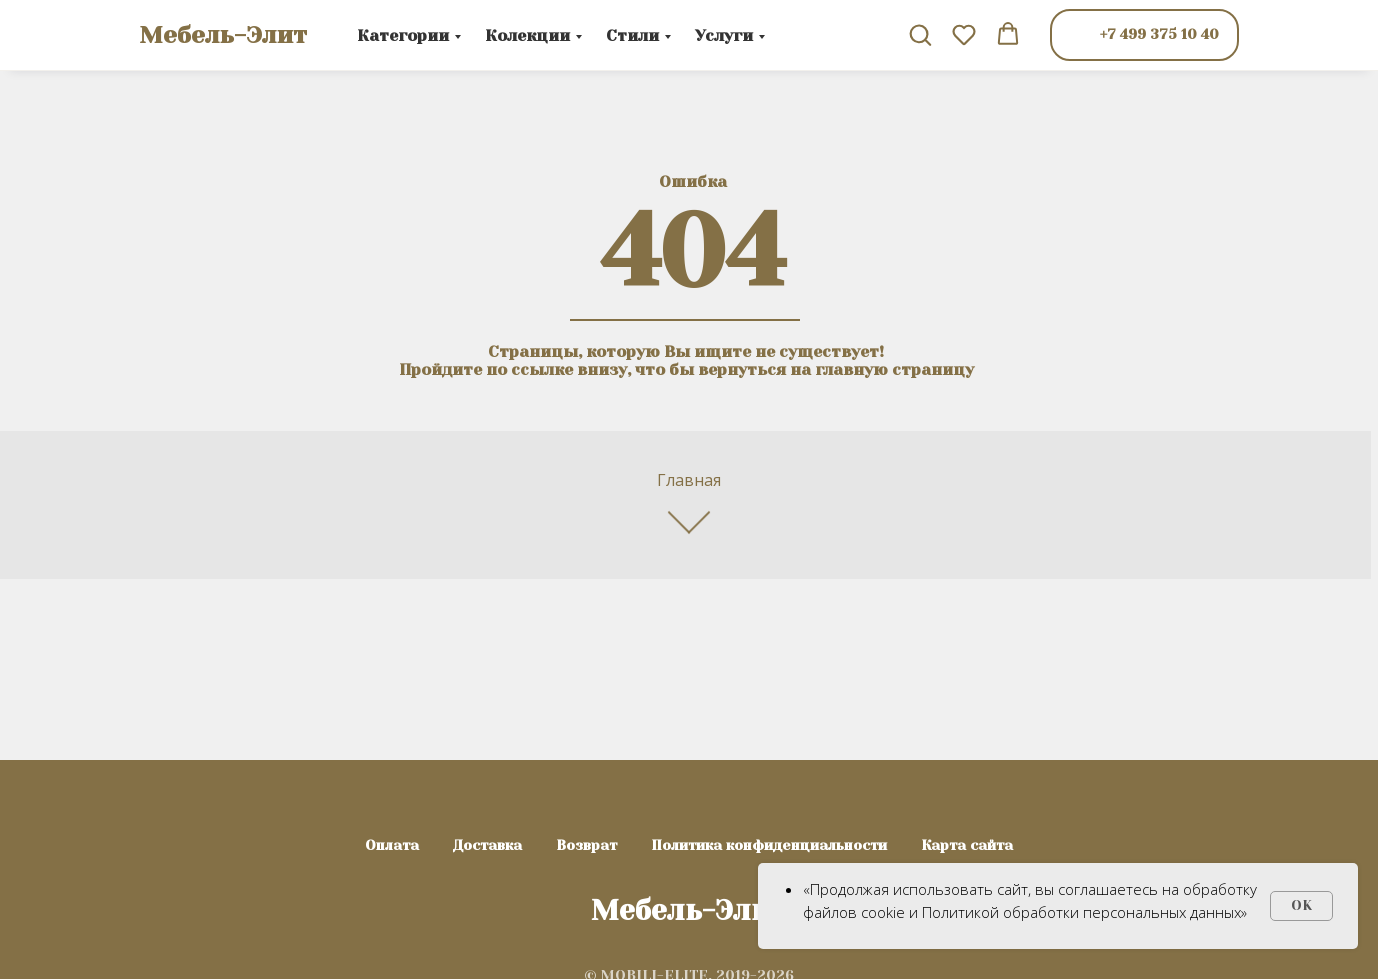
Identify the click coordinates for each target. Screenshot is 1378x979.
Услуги (724, 35)
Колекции (527, 35)
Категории (403, 35)
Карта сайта (967, 845)
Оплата (392, 845)
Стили (632, 35)
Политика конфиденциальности (769, 845)
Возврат (586, 845)
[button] (920, 34)
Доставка (487, 845)
